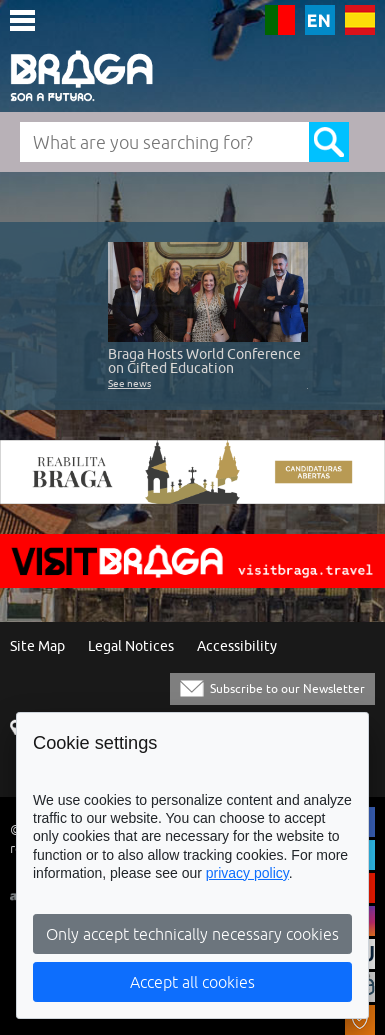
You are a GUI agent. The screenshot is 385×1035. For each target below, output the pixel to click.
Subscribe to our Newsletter (287, 688)
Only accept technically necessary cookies (192, 934)
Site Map (37, 646)
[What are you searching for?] (164, 142)
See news (129, 383)
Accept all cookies (192, 982)
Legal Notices (131, 646)
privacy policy (247, 873)
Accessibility (237, 646)
